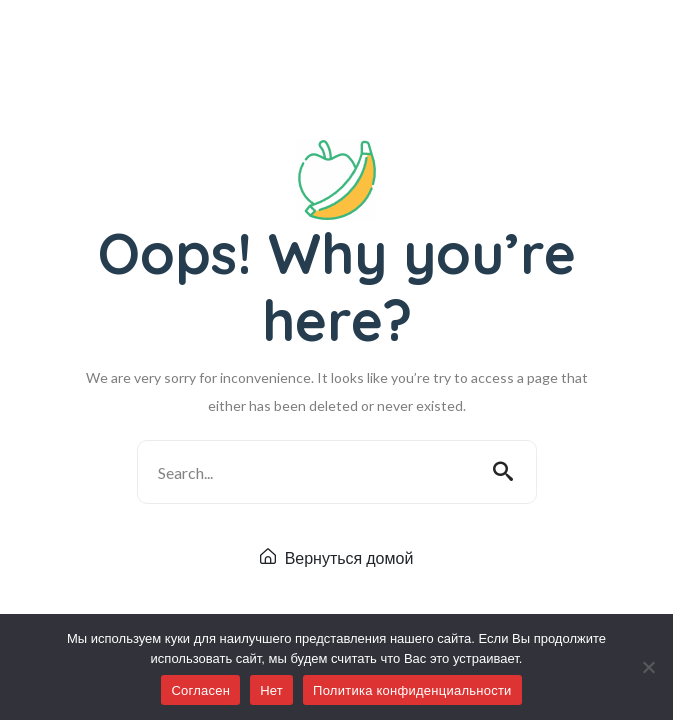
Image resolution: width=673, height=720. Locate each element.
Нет (271, 690)
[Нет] (648, 667)
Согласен (200, 690)
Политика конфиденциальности (412, 690)
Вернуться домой (337, 558)
